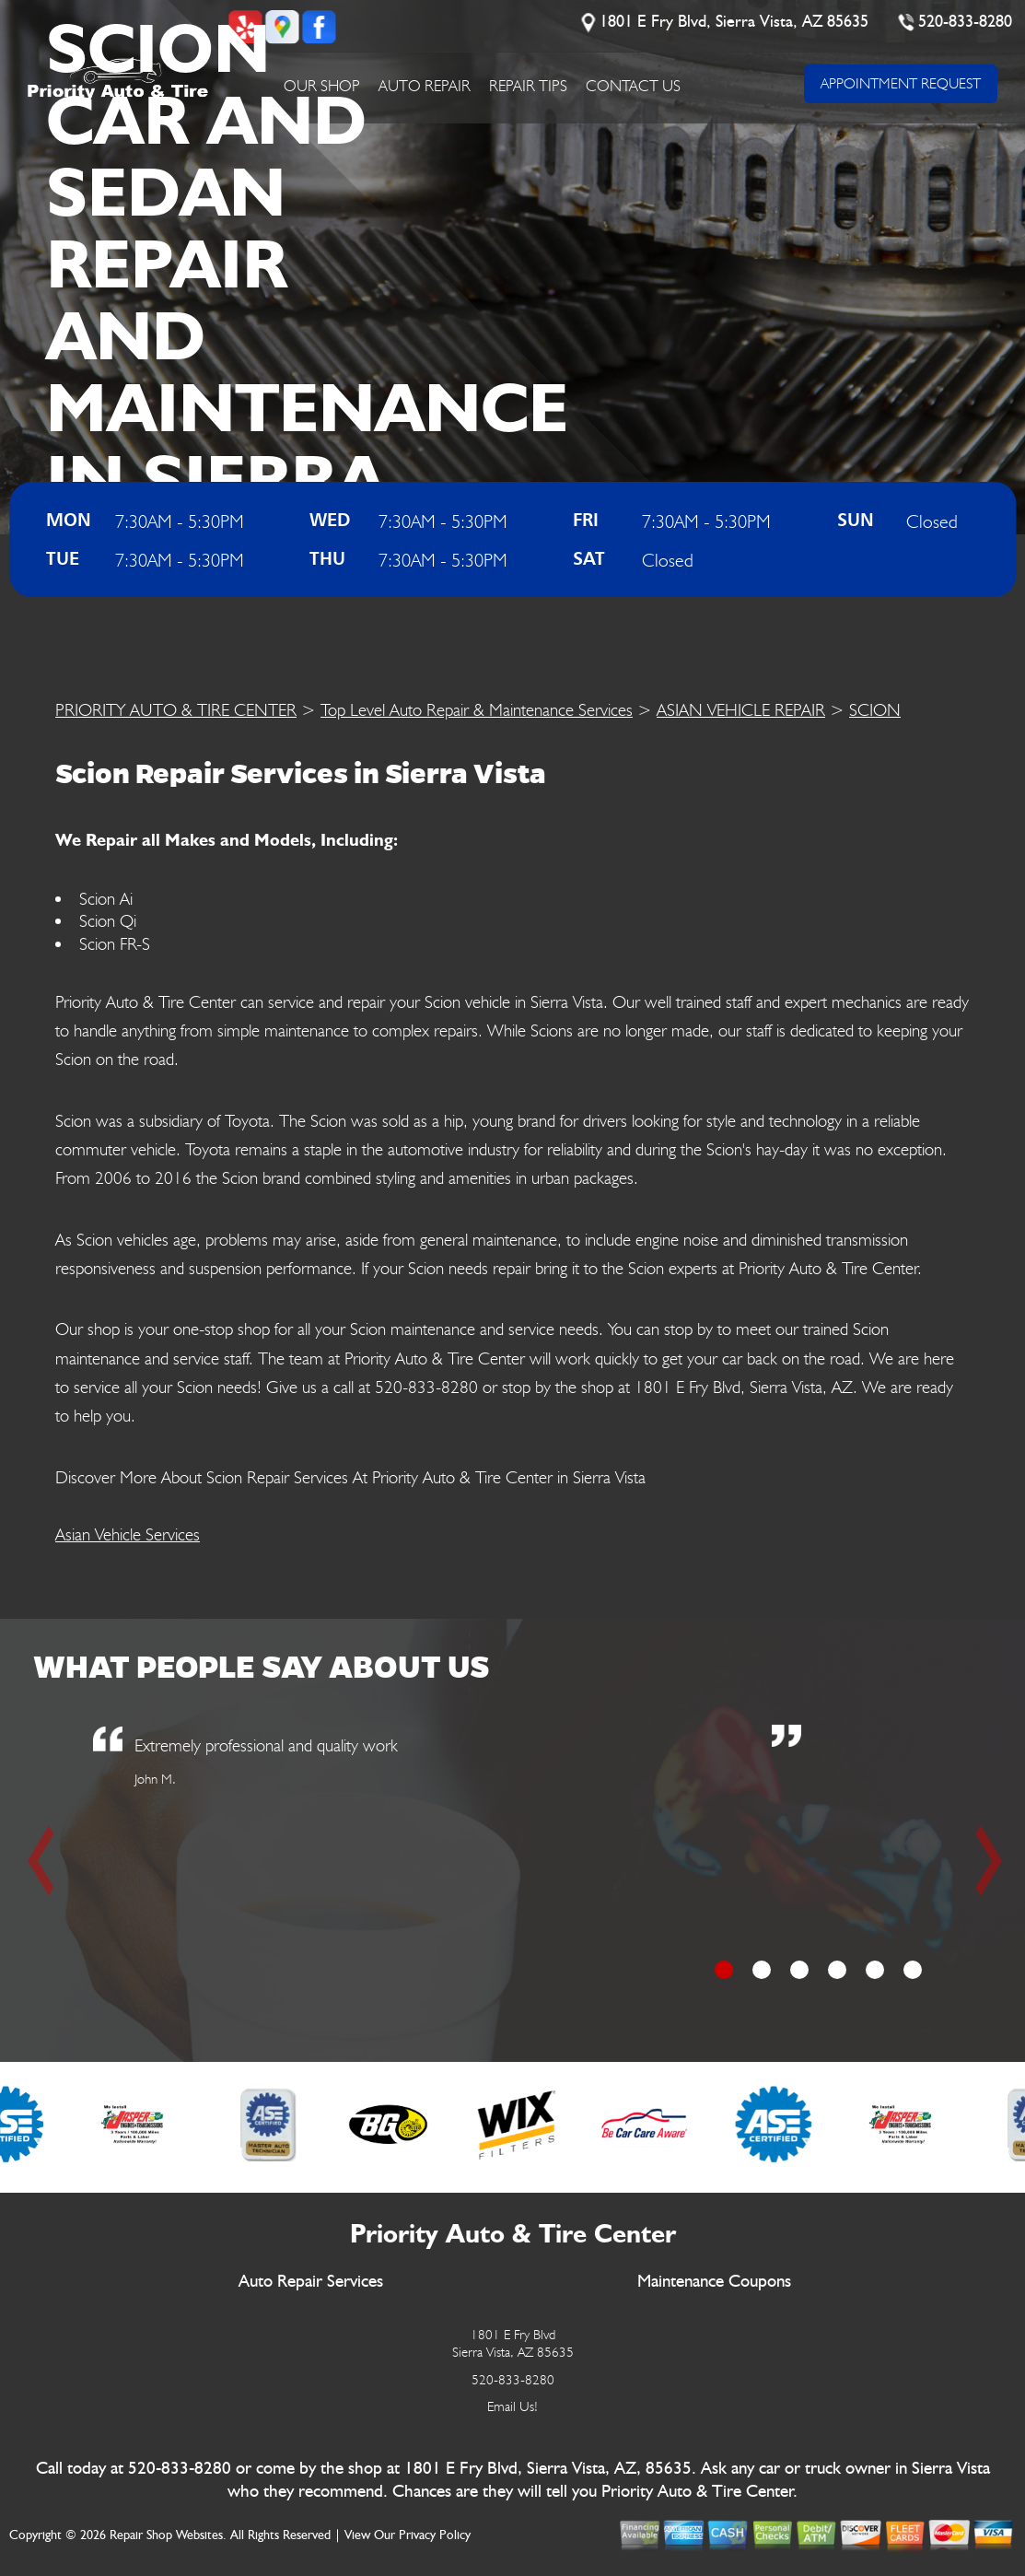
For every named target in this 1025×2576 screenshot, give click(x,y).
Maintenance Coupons (714, 2281)
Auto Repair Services (311, 2281)
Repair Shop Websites (166, 2535)
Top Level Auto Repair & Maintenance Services (476, 709)
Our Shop (322, 85)
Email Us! (512, 2406)
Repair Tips (528, 85)
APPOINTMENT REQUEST (901, 83)
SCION (875, 709)
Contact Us (633, 85)
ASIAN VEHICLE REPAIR (741, 709)
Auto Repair (425, 85)
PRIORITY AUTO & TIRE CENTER (176, 709)
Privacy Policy (435, 2535)
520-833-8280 (966, 22)
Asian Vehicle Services (127, 1534)
